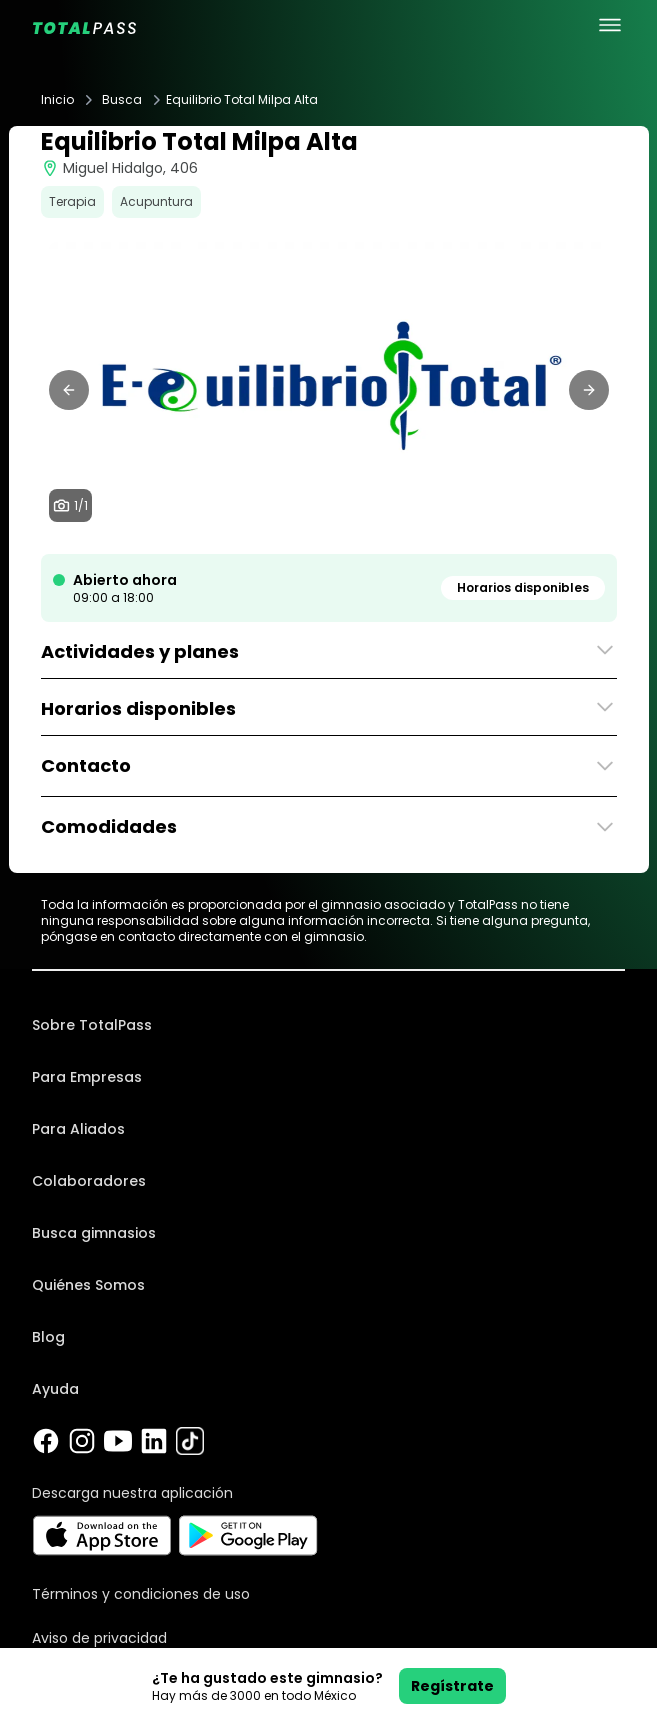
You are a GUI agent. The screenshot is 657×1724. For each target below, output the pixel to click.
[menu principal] (610, 25)
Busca (122, 100)
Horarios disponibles (523, 587)
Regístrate (452, 1686)
